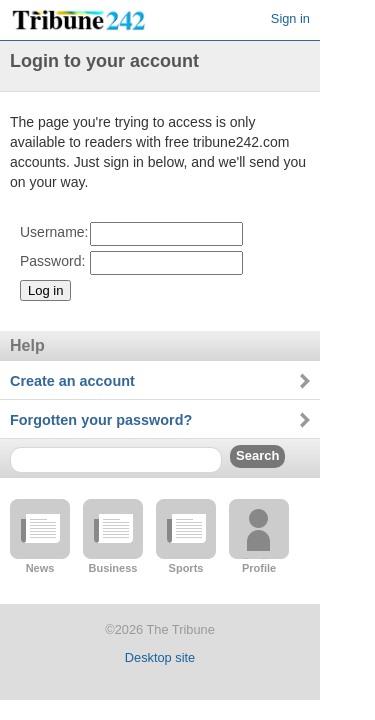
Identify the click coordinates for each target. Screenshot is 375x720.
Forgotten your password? (101, 420)
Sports (186, 568)
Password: (52, 261)
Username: (54, 232)
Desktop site (160, 657)
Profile (259, 568)
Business (113, 568)
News (40, 568)
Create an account (72, 381)
